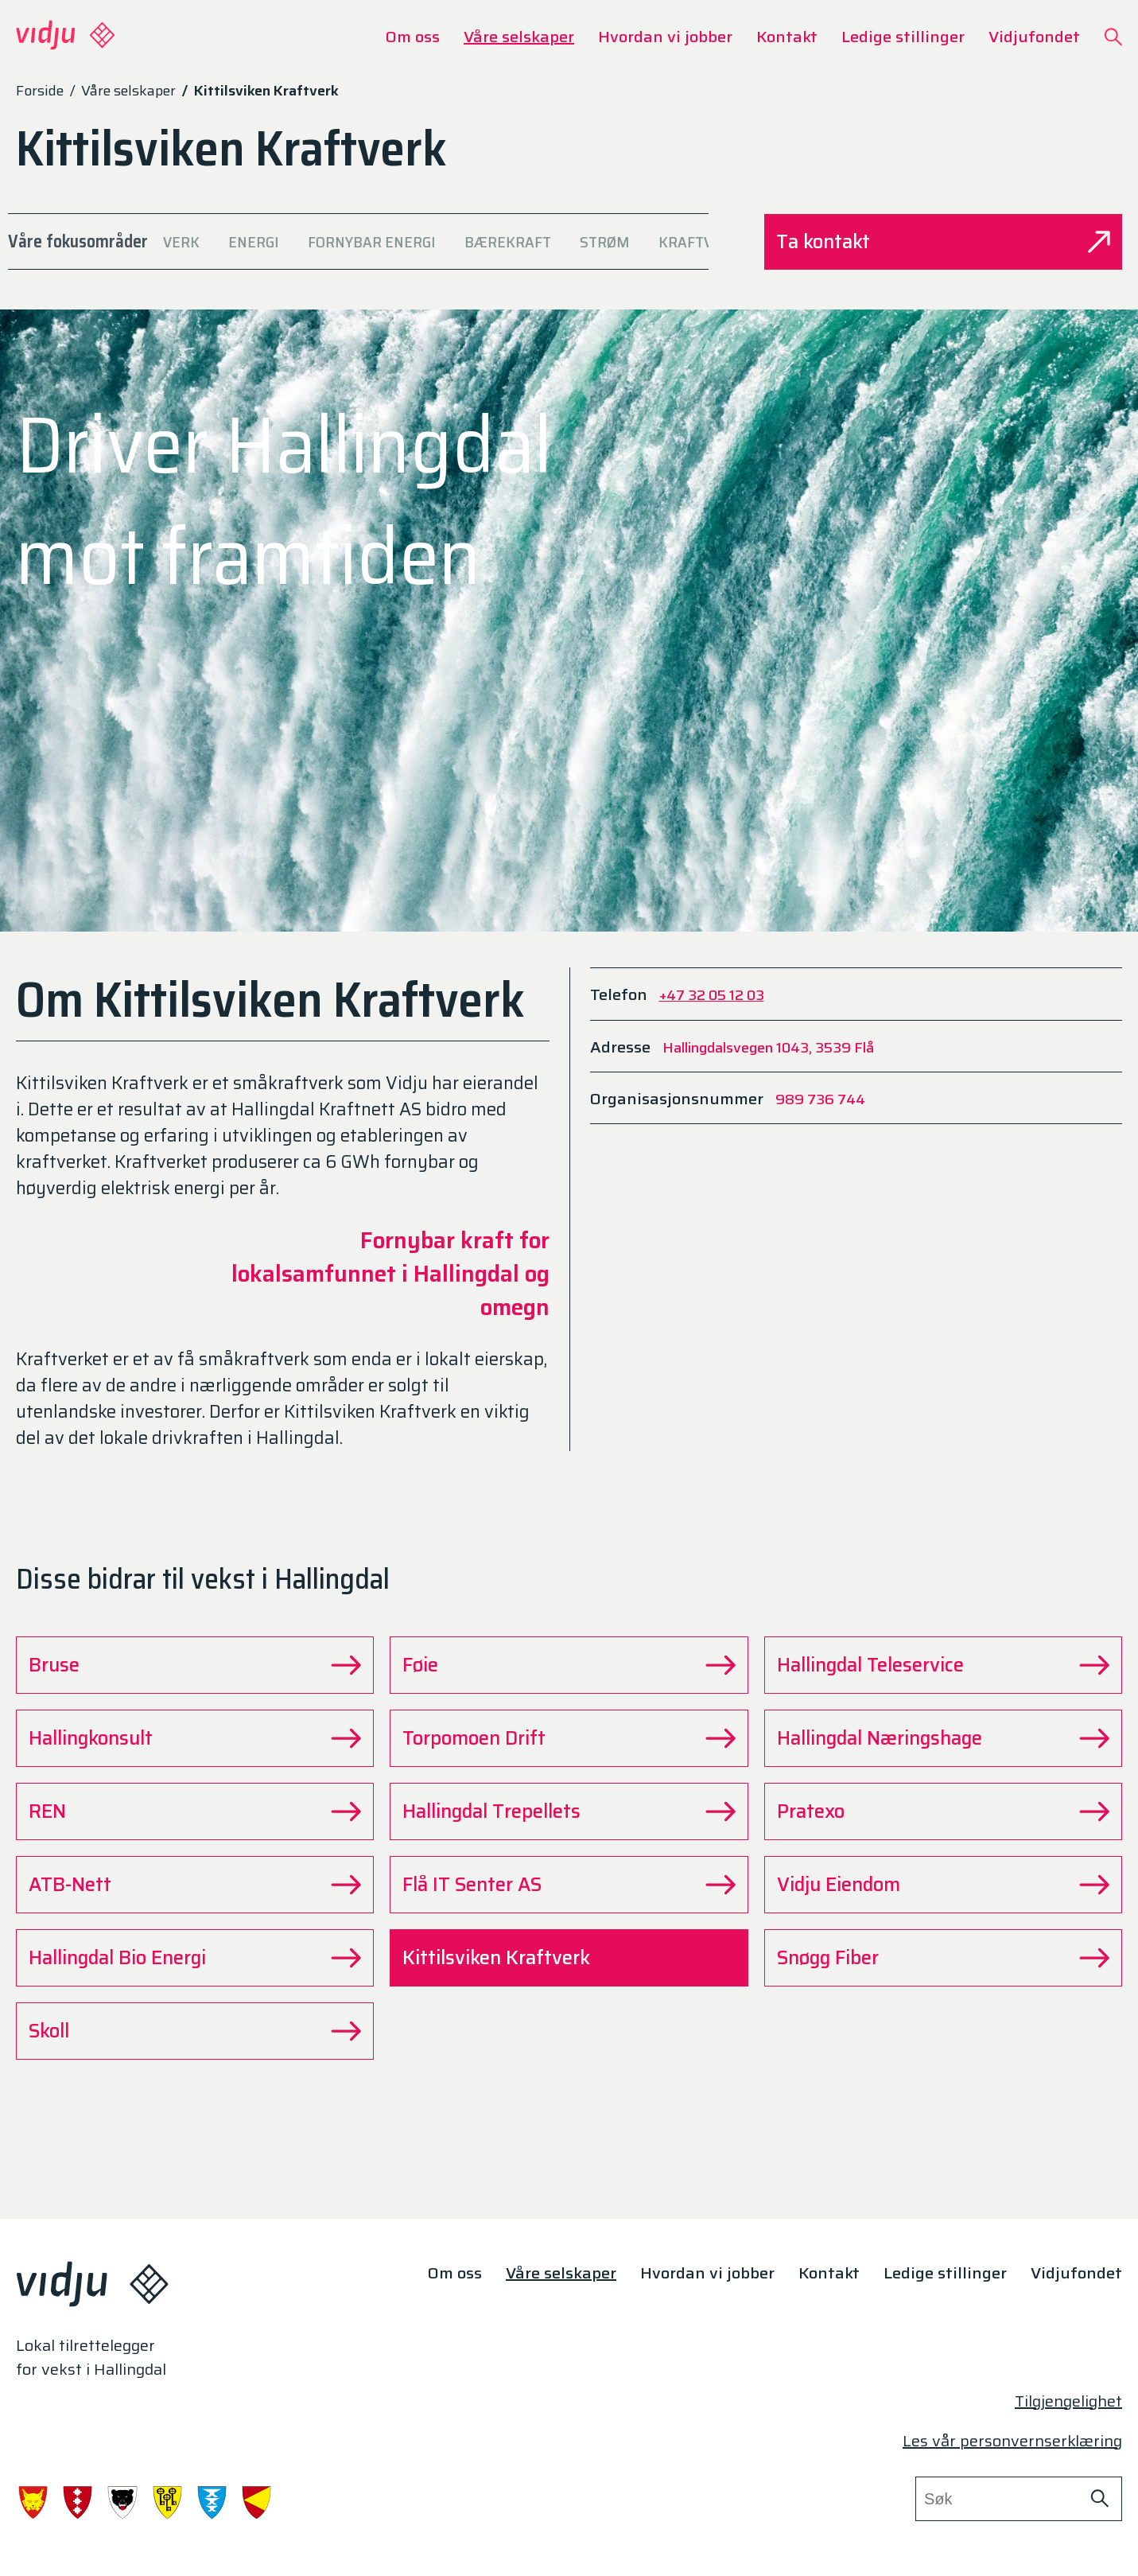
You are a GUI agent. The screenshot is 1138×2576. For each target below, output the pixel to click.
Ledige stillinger (903, 36)
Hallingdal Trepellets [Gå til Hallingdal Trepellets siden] (568, 1811)
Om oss (413, 36)
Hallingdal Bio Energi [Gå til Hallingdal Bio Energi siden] (195, 1958)
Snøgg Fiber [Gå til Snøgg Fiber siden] (943, 1958)
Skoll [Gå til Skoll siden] (195, 2031)
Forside (40, 91)
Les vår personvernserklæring (1012, 2440)
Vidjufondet (1034, 36)
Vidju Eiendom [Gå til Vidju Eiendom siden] (943, 1885)
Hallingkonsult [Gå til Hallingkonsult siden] (195, 1738)
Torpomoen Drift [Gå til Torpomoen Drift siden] (568, 1738)
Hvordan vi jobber (665, 36)
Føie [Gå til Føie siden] (568, 1665)
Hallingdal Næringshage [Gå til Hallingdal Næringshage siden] (943, 1738)
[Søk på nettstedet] (1099, 2499)
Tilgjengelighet (1068, 2401)
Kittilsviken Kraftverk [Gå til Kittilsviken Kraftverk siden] (568, 1958)
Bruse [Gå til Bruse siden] (195, 1665)
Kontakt (787, 36)
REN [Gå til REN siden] (195, 1811)
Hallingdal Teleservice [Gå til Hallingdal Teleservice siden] (943, 1665)
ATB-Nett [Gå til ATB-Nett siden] (195, 1885)
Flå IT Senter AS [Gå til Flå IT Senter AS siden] (568, 1885)
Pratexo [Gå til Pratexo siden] (943, 1811)
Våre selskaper (519, 36)
